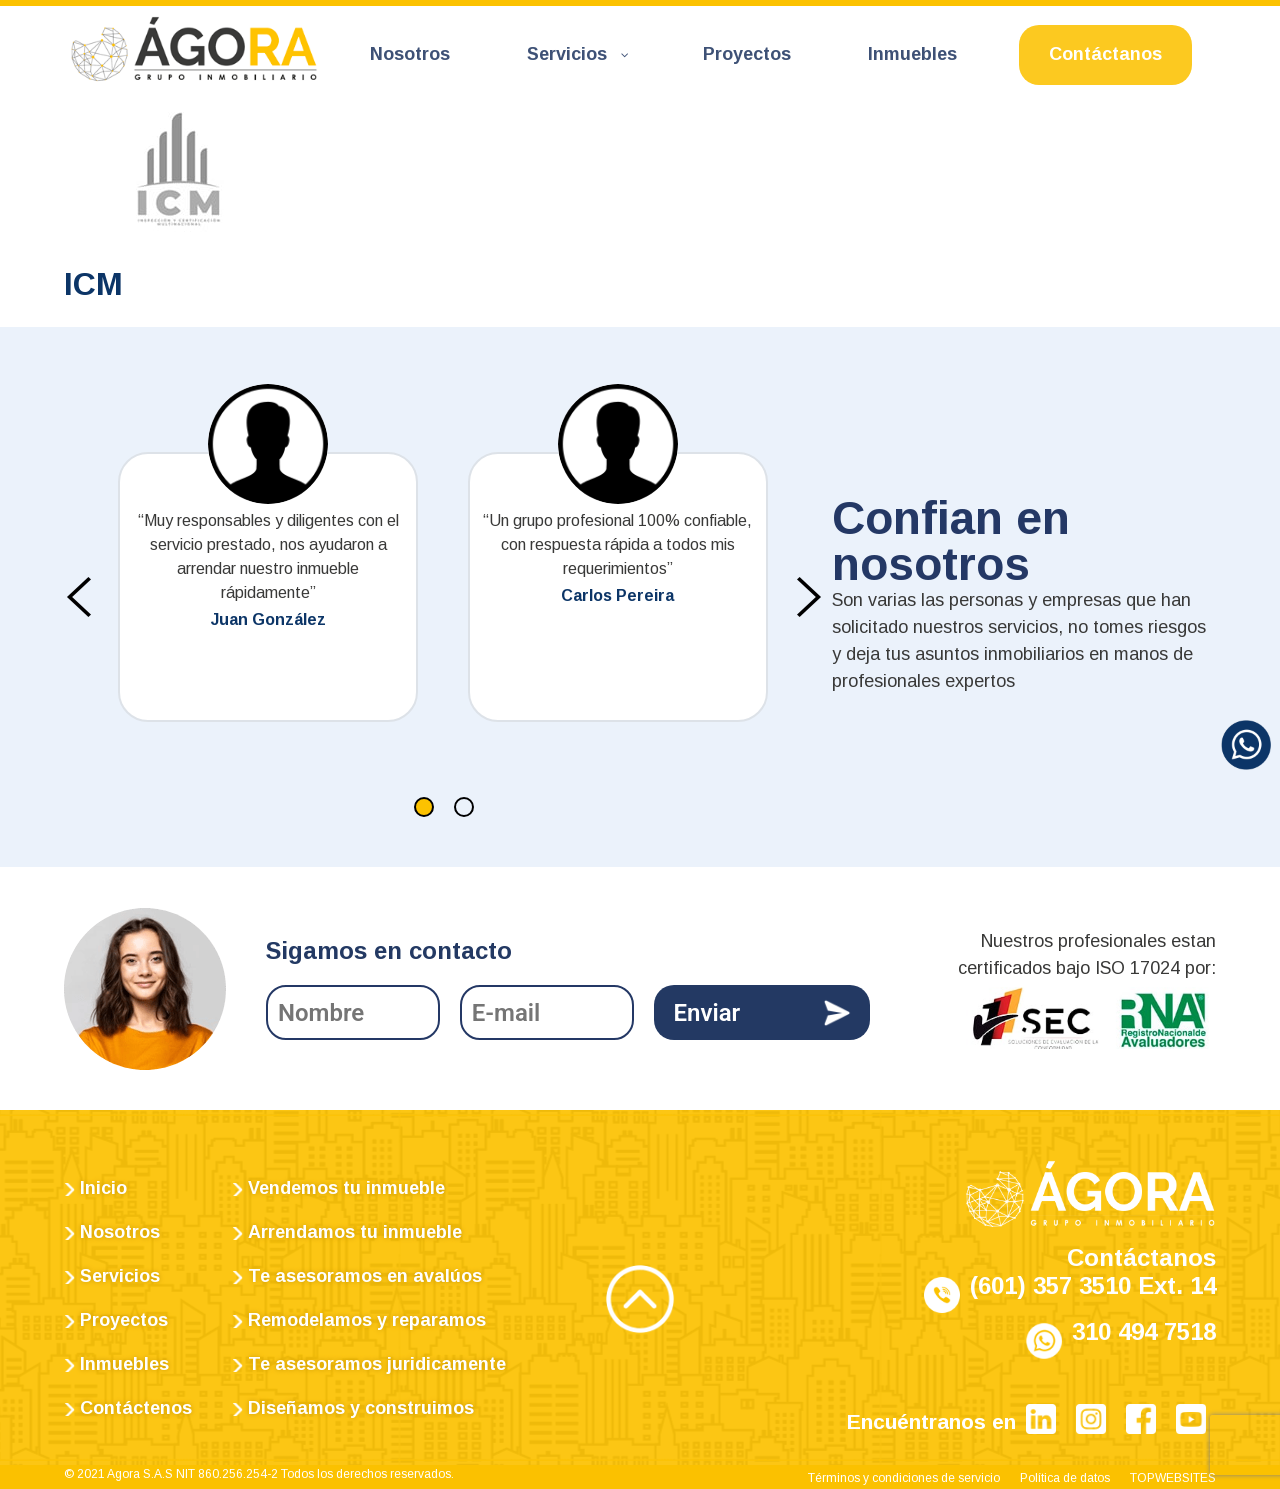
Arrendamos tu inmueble (355, 1232)
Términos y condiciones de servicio (904, 1478)
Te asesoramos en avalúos (365, 1276)
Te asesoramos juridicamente (377, 1364)
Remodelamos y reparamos (367, 1320)
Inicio (103, 1188)
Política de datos (1065, 1478)
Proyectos (124, 1320)
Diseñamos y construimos (361, 1408)
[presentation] (79, 597)
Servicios (120, 1276)
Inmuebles (124, 1364)
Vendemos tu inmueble (346, 1188)
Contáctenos (136, 1408)
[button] (424, 807)
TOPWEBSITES (1173, 1478)
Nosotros (120, 1232)
